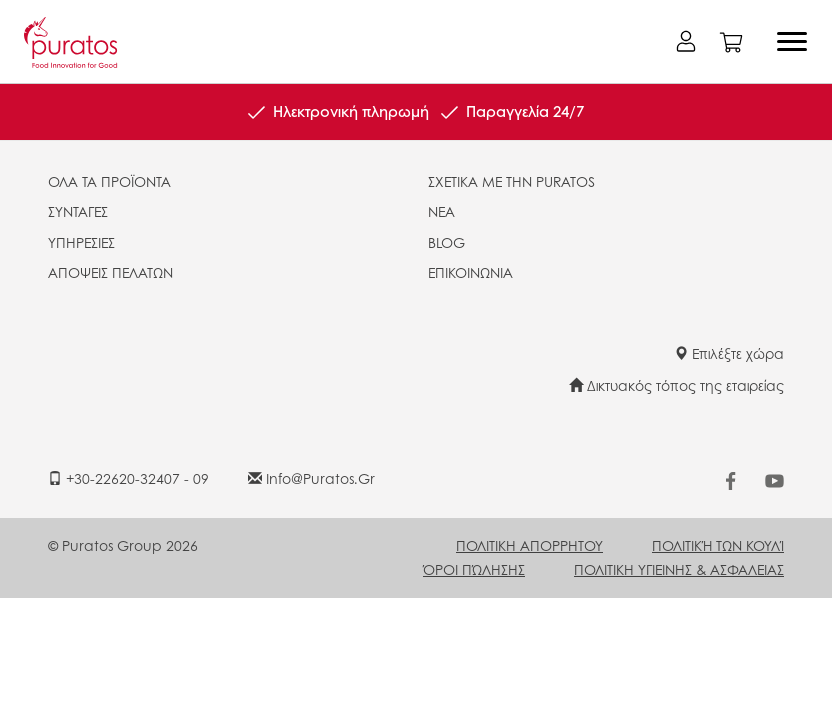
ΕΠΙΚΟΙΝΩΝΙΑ (470, 272)
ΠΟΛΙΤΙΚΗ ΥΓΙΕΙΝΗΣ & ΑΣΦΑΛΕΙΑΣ (679, 569)
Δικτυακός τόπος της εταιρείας (676, 385)
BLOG (446, 242)
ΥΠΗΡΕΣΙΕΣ (81, 242)
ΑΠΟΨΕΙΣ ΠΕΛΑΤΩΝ (110, 272)
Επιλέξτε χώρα (729, 353)
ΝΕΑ (441, 211)
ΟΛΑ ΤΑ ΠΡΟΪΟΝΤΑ (109, 181)
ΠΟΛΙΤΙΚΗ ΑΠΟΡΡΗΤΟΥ (529, 545)
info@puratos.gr (311, 478)
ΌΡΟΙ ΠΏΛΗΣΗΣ (474, 569)
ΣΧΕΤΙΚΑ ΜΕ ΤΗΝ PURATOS (511, 181)
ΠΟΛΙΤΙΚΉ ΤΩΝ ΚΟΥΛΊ (718, 545)
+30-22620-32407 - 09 (128, 478)
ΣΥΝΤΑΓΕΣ (78, 211)
